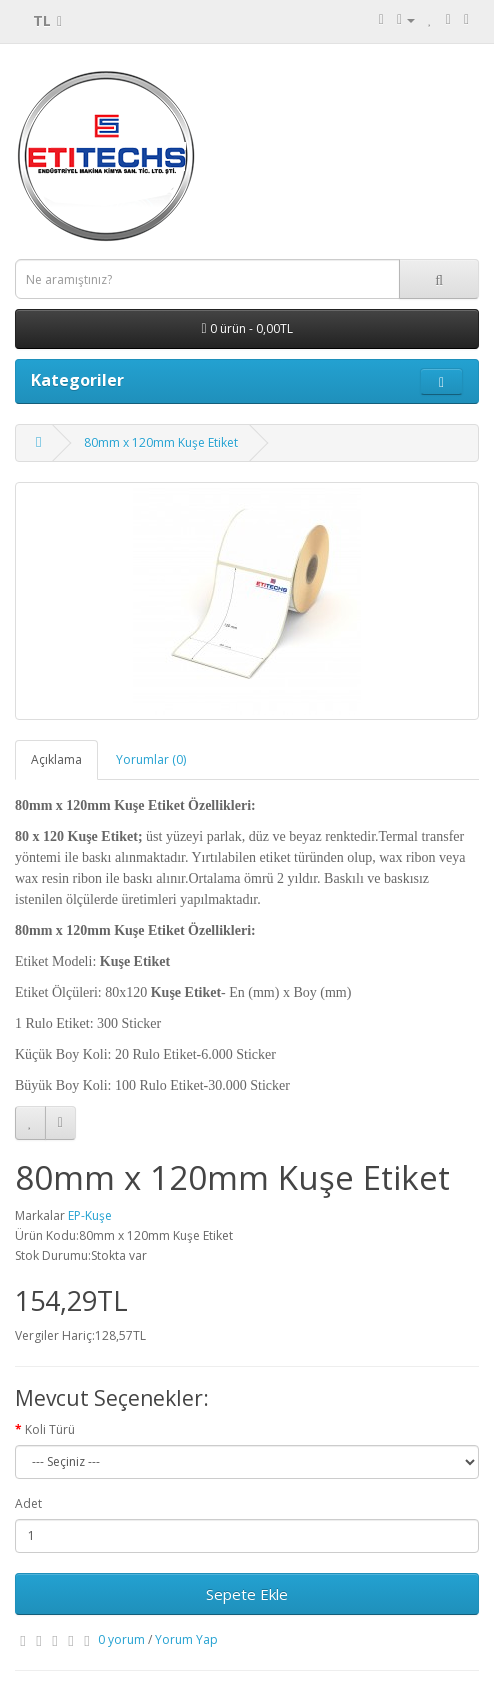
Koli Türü (50, 1429)
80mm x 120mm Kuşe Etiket (161, 442)
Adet (28, 1503)
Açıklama (56, 759)
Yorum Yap (186, 1639)
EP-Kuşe (90, 1215)
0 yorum (121, 1639)
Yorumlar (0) (151, 759)
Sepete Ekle (247, 1594)
